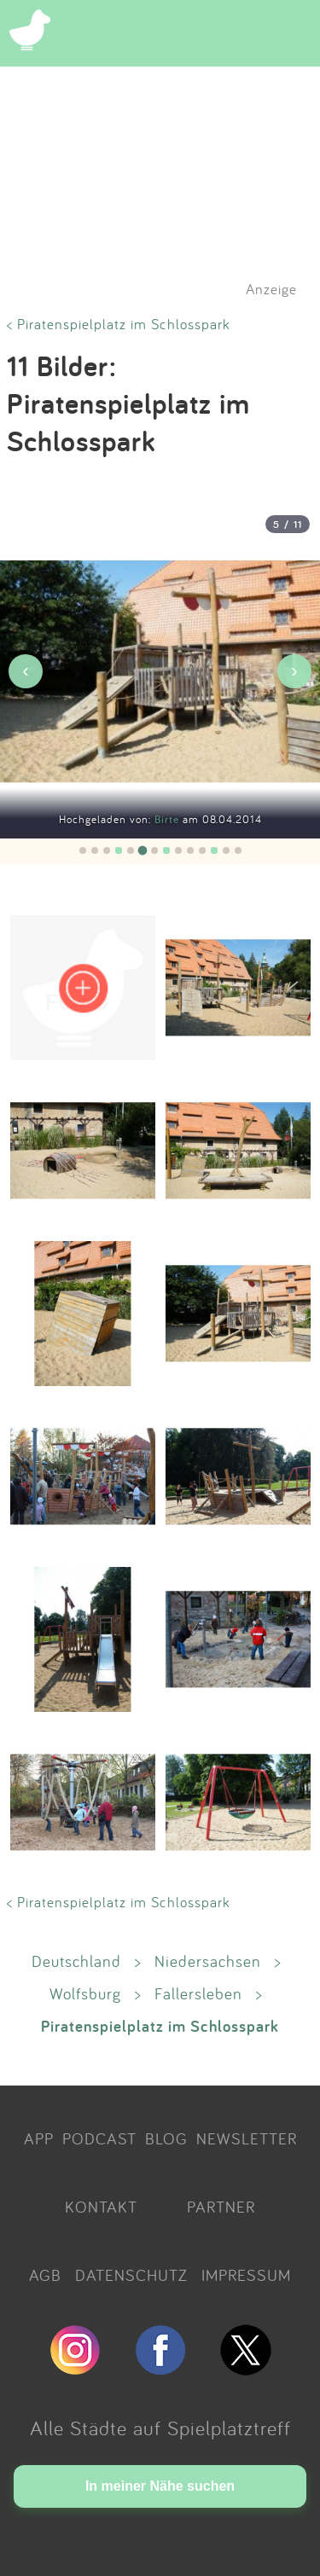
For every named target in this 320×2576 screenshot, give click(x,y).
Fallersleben (198, 1993)
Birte (168, 819)
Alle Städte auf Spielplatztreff (160, 2427)
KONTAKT (101, 2206)
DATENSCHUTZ (131, 2275)
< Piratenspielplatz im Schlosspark (118, 324)
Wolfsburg (85, 1993)
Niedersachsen (207, 1961)
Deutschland (76, 1961)
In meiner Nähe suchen (160, 2486)
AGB (45, 2275)
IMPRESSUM (246, 2275)
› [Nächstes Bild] (294, 671)
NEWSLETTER (246, 2138)
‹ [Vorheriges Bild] (25, 671)
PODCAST (99, 2138)
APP (39, 2138)
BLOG (166, 2138)
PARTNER (221, 2206)
